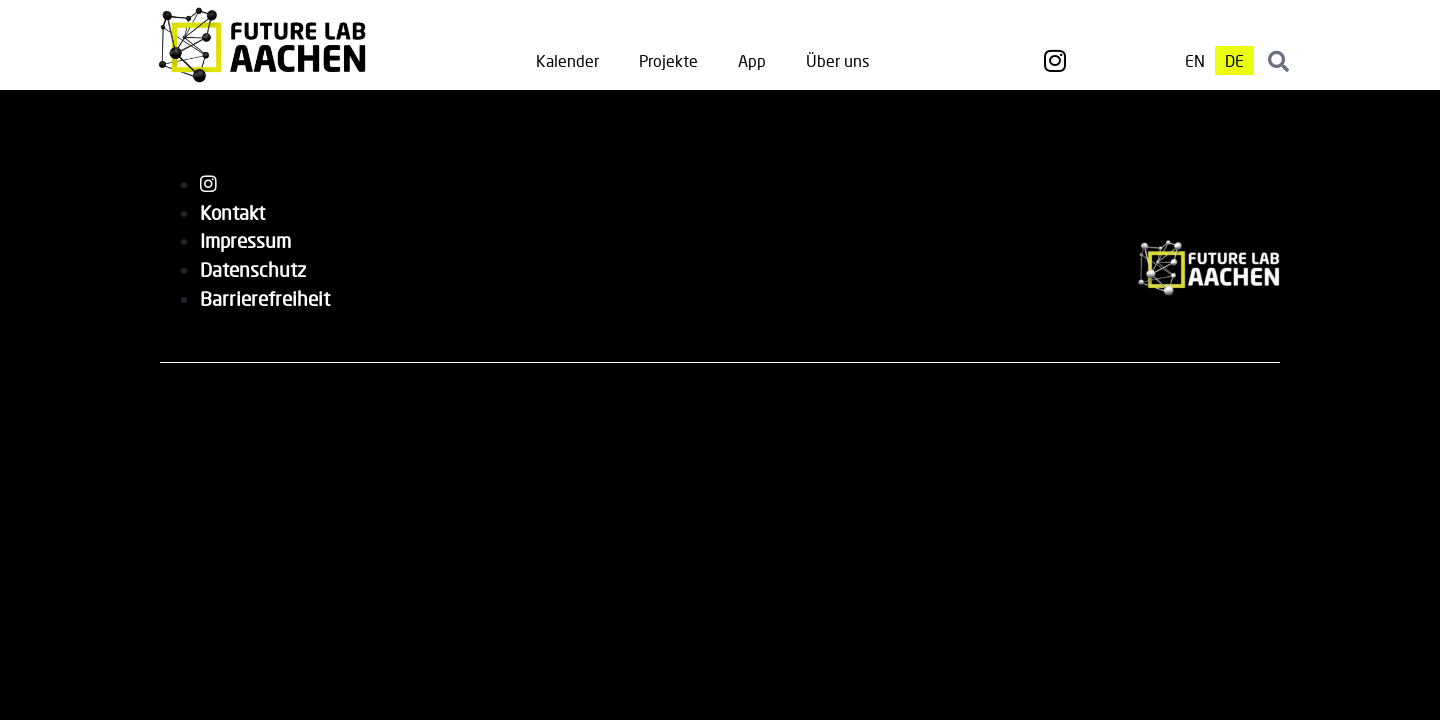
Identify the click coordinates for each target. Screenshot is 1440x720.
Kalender (567, 60)
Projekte (668, 60)
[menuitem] (1195, 60)
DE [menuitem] (1234, 60)
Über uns (837, 60)
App (752, 60)
